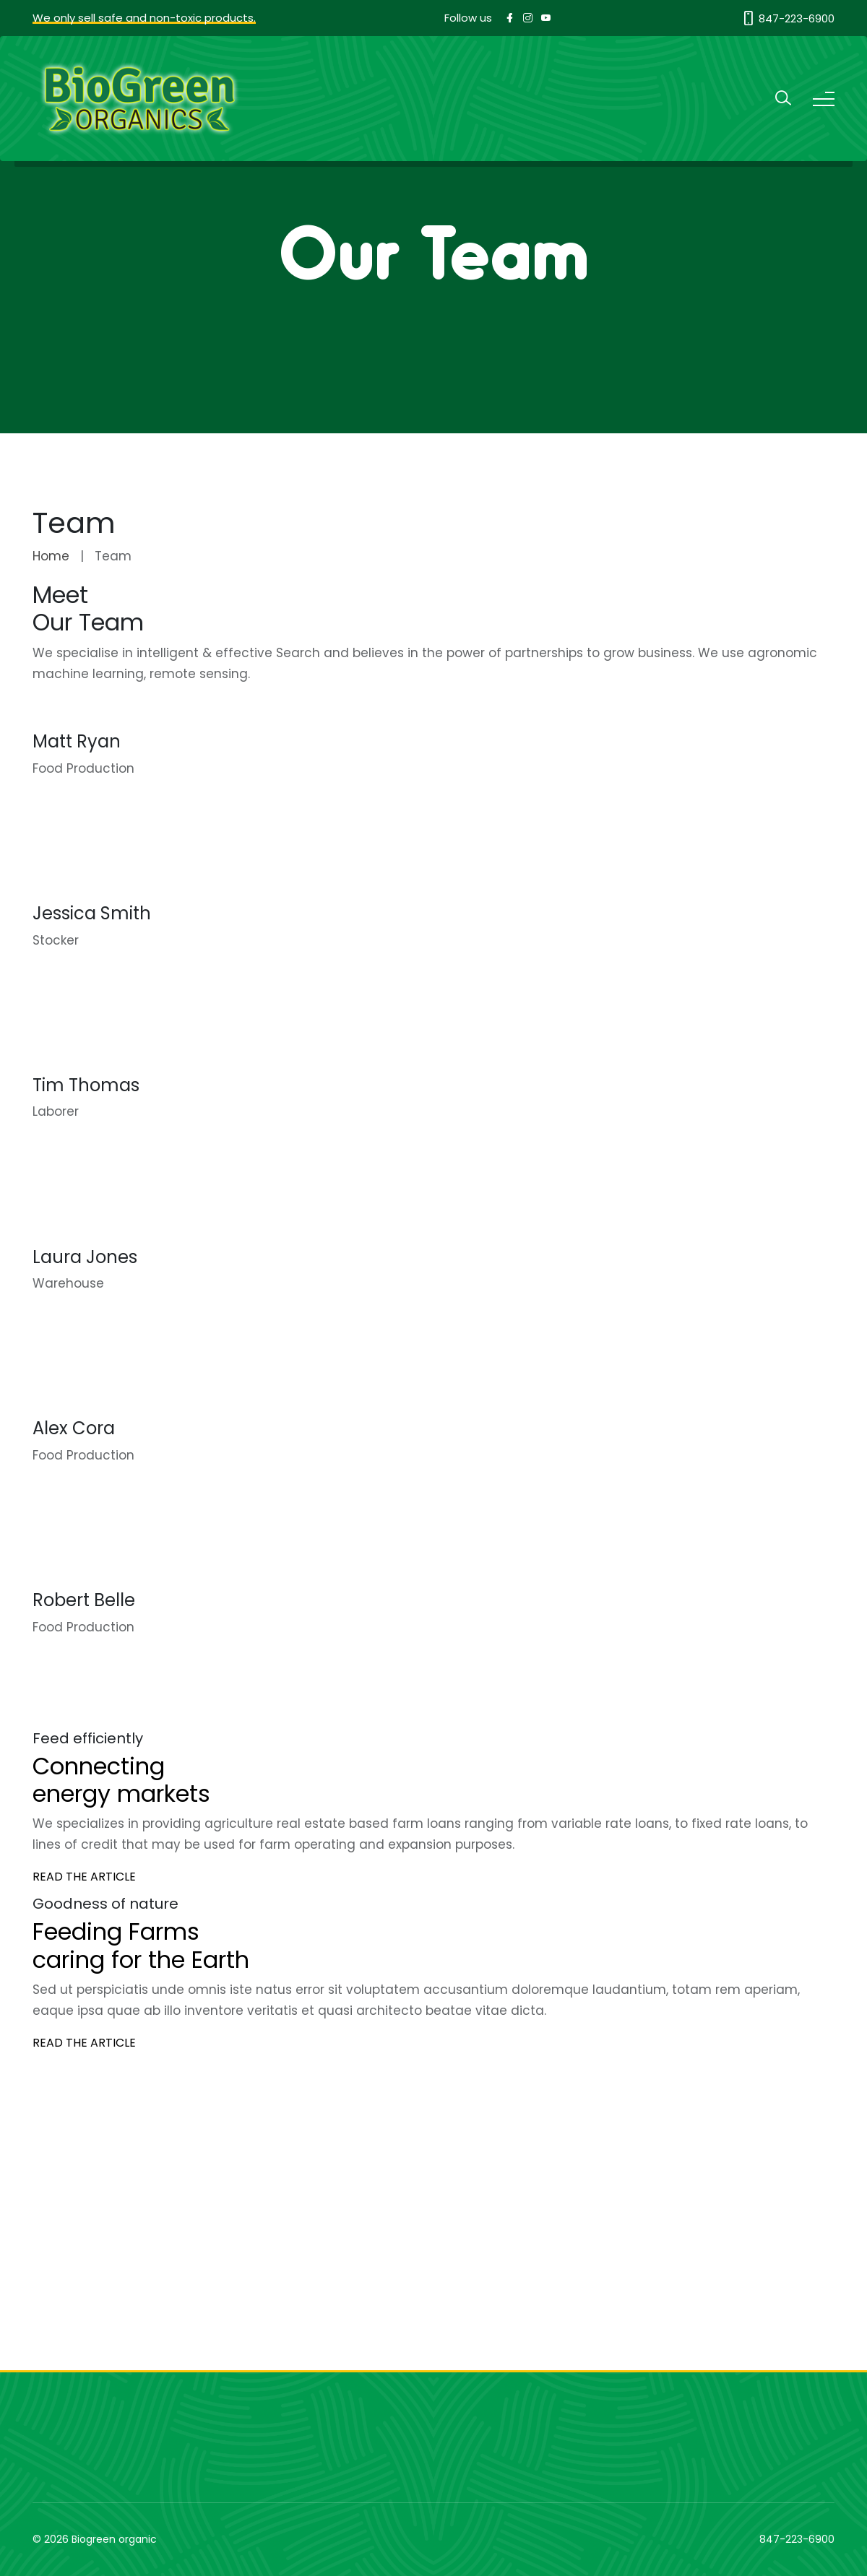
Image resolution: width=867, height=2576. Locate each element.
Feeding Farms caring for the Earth (141, 1945)
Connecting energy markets (121, 1780)
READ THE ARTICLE (84, 1876)
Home (51, 556)
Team (113, 556)
